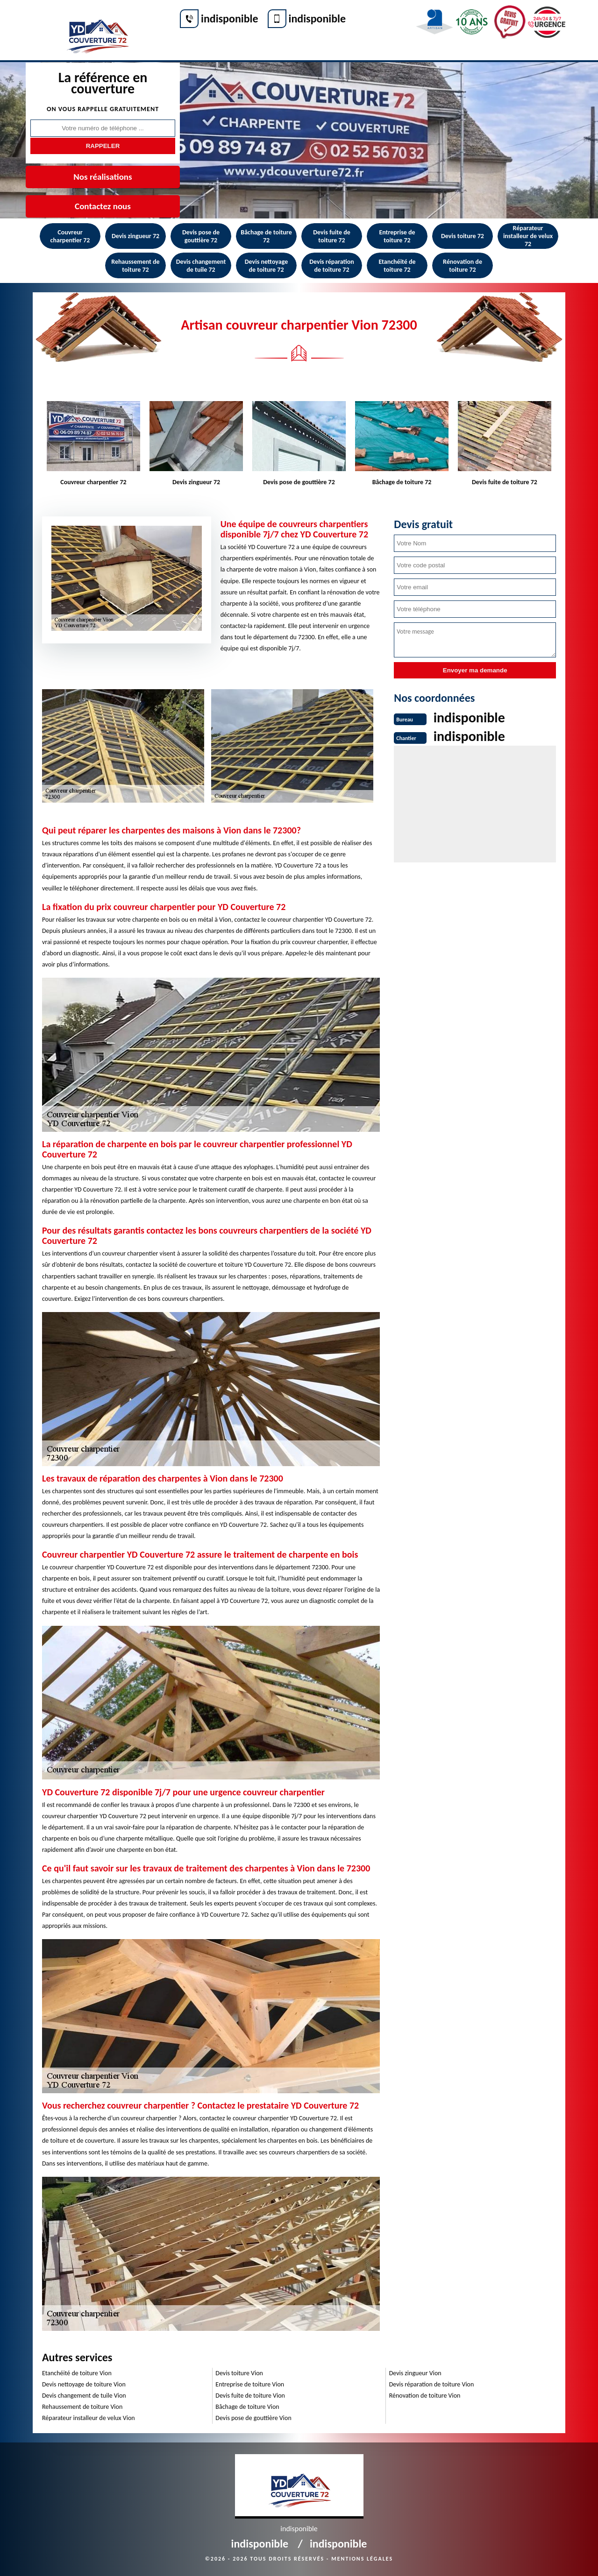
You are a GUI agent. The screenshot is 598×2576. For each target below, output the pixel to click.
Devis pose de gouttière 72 (201, 236)
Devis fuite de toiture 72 (331, 236)
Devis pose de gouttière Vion (253, 2418)
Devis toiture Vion (239, 2373)
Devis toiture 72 (462, 236)
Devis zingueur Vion (415, 2373)
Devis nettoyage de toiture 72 (266, 266)
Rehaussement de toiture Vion (82, 2407)
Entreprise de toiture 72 (397, 236)
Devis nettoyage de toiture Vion (84, 2384)
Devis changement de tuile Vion (84, 2396)
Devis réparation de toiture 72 (331, 266)
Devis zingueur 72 (135, 236)
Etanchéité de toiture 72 (396, 266)
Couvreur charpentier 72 (70, 236)
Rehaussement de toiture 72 (135, 266)
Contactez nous (103, 206)
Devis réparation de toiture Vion (431, 2384)
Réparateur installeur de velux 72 (528, 236)
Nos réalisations (102, 176)
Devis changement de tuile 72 (201, 266)
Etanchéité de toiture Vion (77, 2373)
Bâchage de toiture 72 (266, 236)
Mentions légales (362, 2558)
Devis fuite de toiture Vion (250, 2396)
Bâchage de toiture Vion (247, 2407)
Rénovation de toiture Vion (425, 2396)
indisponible (229, 18)
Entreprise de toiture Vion (249, 2384)
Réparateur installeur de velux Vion (88, 2418)
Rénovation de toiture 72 (462, 266)
